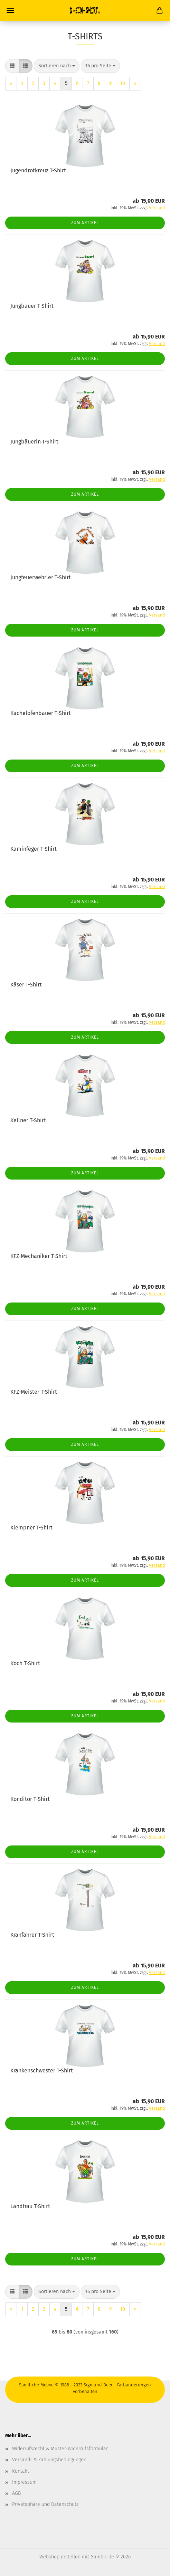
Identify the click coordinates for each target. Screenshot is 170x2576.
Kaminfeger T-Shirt (33, 849)
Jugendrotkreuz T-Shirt (38, 170)
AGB (16, 2493)
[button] (12, 66)
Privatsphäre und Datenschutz (45, 2504)
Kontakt (20, 2471)
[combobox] (56, 66)
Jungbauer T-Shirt (32, 306)
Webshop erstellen (60, 2557)
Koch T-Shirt (25, 1663)
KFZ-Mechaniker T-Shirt (38, 1256)
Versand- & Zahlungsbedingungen (49, 2460)
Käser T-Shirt (26, 984)
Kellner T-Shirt (28, 1120)
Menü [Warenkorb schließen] (10, 10)
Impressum (24, 2482)
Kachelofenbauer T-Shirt (40, 713)
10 (122, 83)
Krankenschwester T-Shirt (41, 2070)
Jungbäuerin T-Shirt (34, 441)
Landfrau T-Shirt (30, 2206)
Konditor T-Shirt (30, 1799)
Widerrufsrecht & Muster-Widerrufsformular (60, 2449)
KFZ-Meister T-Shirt (33, 1392)
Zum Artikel (85, 222)
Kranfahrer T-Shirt (32, 1934)
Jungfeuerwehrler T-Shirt (40, 577)
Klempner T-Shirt (31, 1527)
